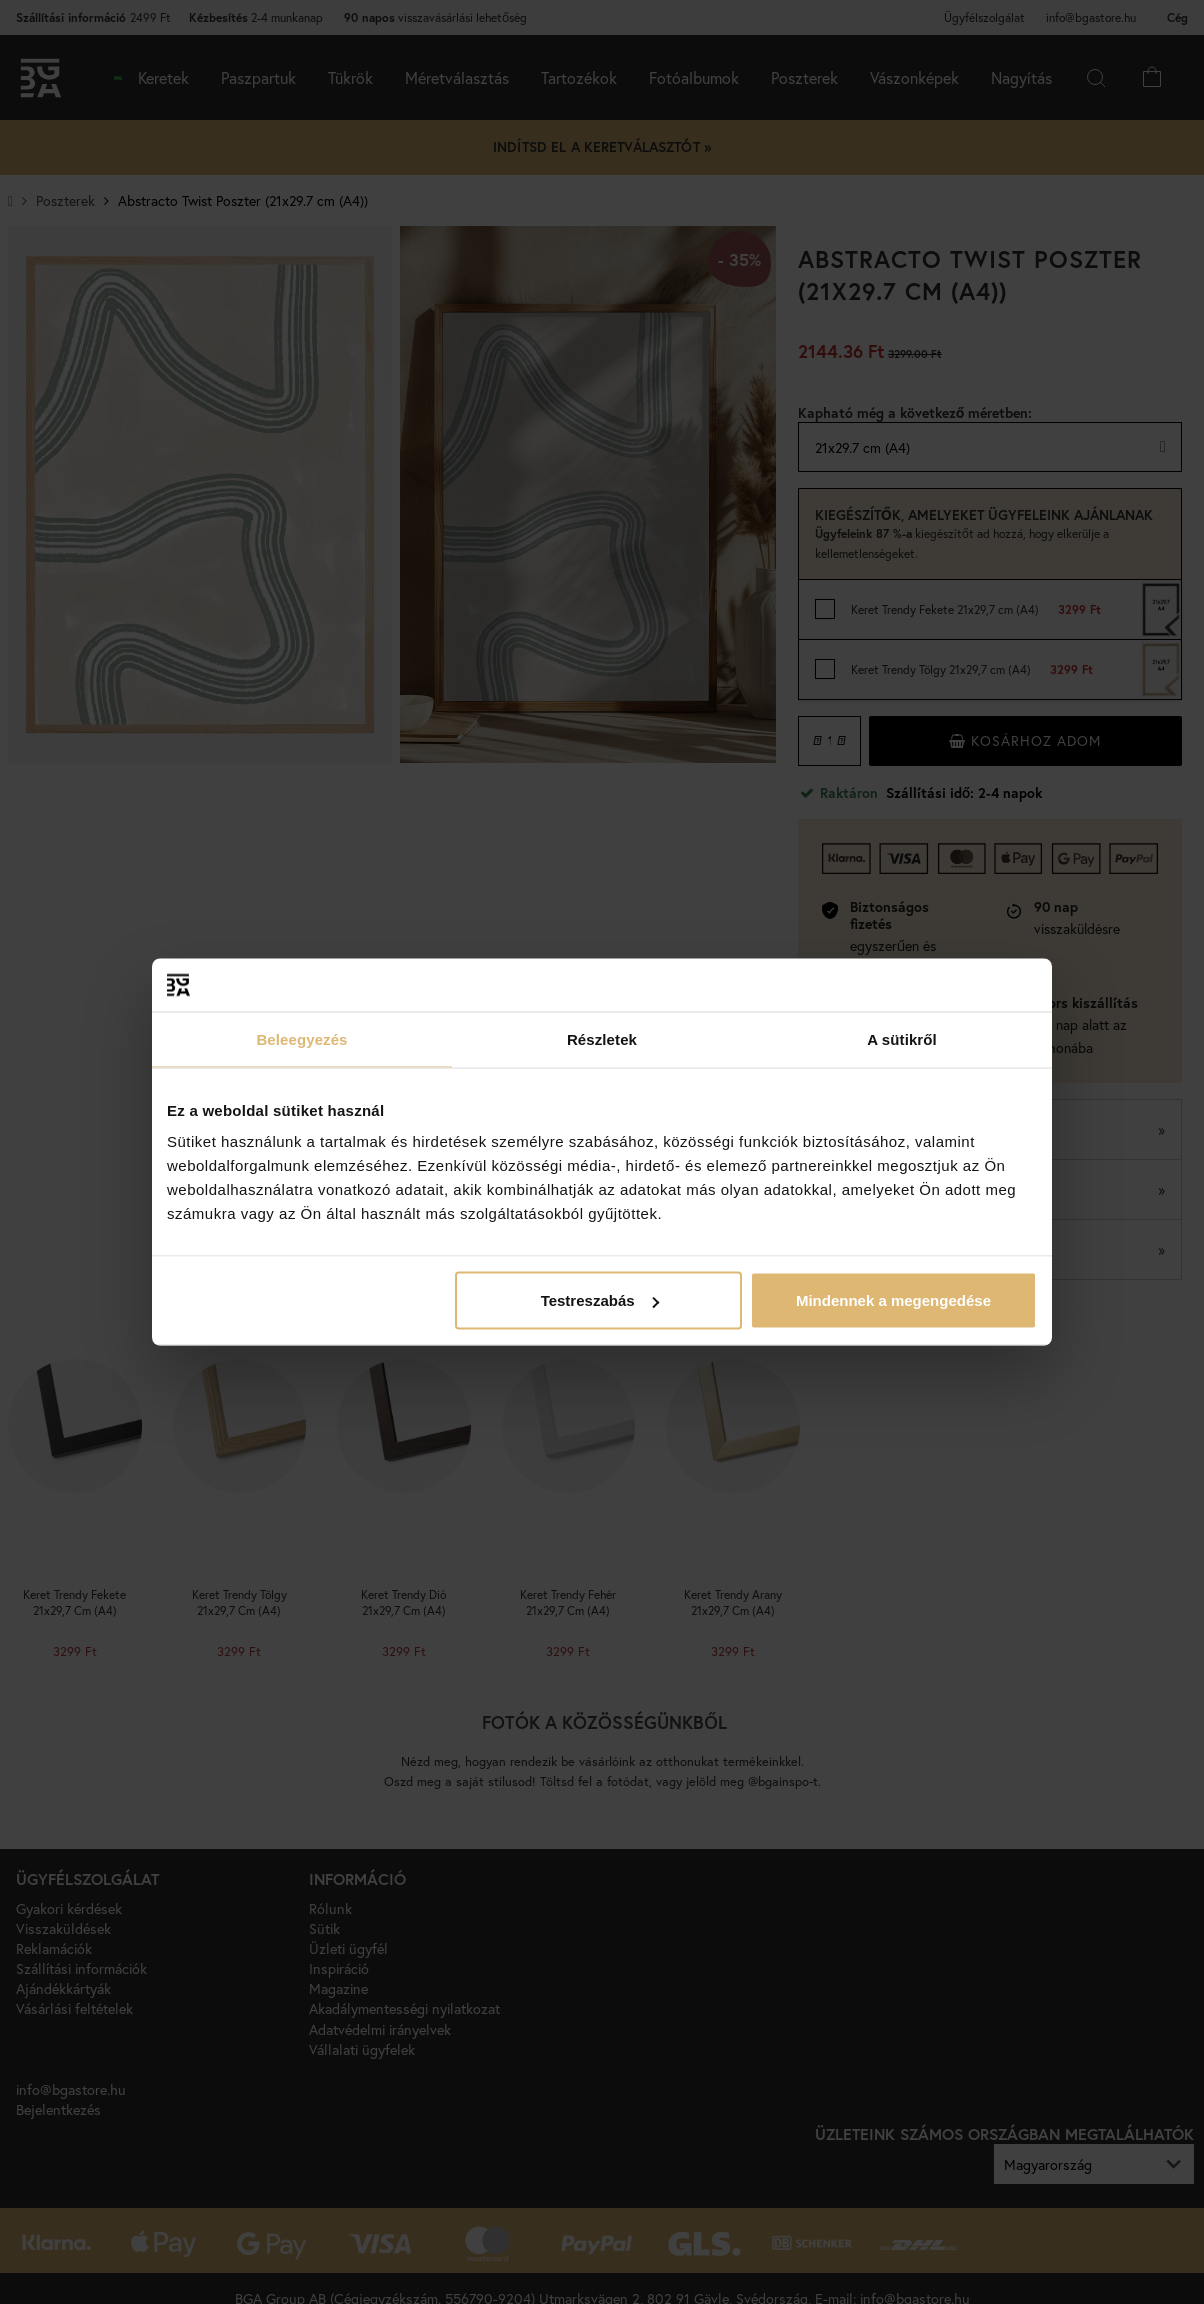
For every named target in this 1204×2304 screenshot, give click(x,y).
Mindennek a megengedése (893, 1300)
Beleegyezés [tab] (301, 1038)
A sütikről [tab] (902, 1038)
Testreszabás (600, 1300)
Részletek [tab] (602, 1038)
